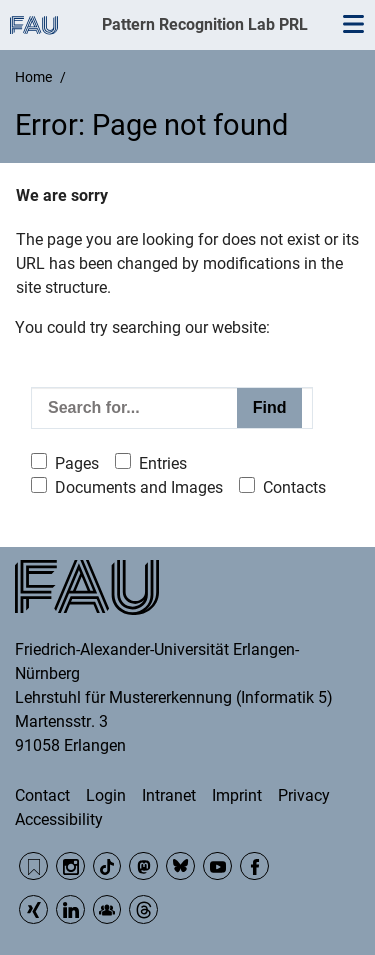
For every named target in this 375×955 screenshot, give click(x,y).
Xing (33, 909)
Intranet (169, 795)
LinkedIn (70, 909)
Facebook (254, 866)
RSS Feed (33, 866)
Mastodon (143, 866)
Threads (143, 909)
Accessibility (59, 819)
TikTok (107, 866)
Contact (42, 795)
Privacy (304, 795)
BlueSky (180, 866)
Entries (163, 463)
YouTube (217, 866)
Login (106, 795)
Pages (77, 463)
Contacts (294, 487)
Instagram (70, 866)
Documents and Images (139, 487)
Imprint (237, 795)
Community (107, 909)
